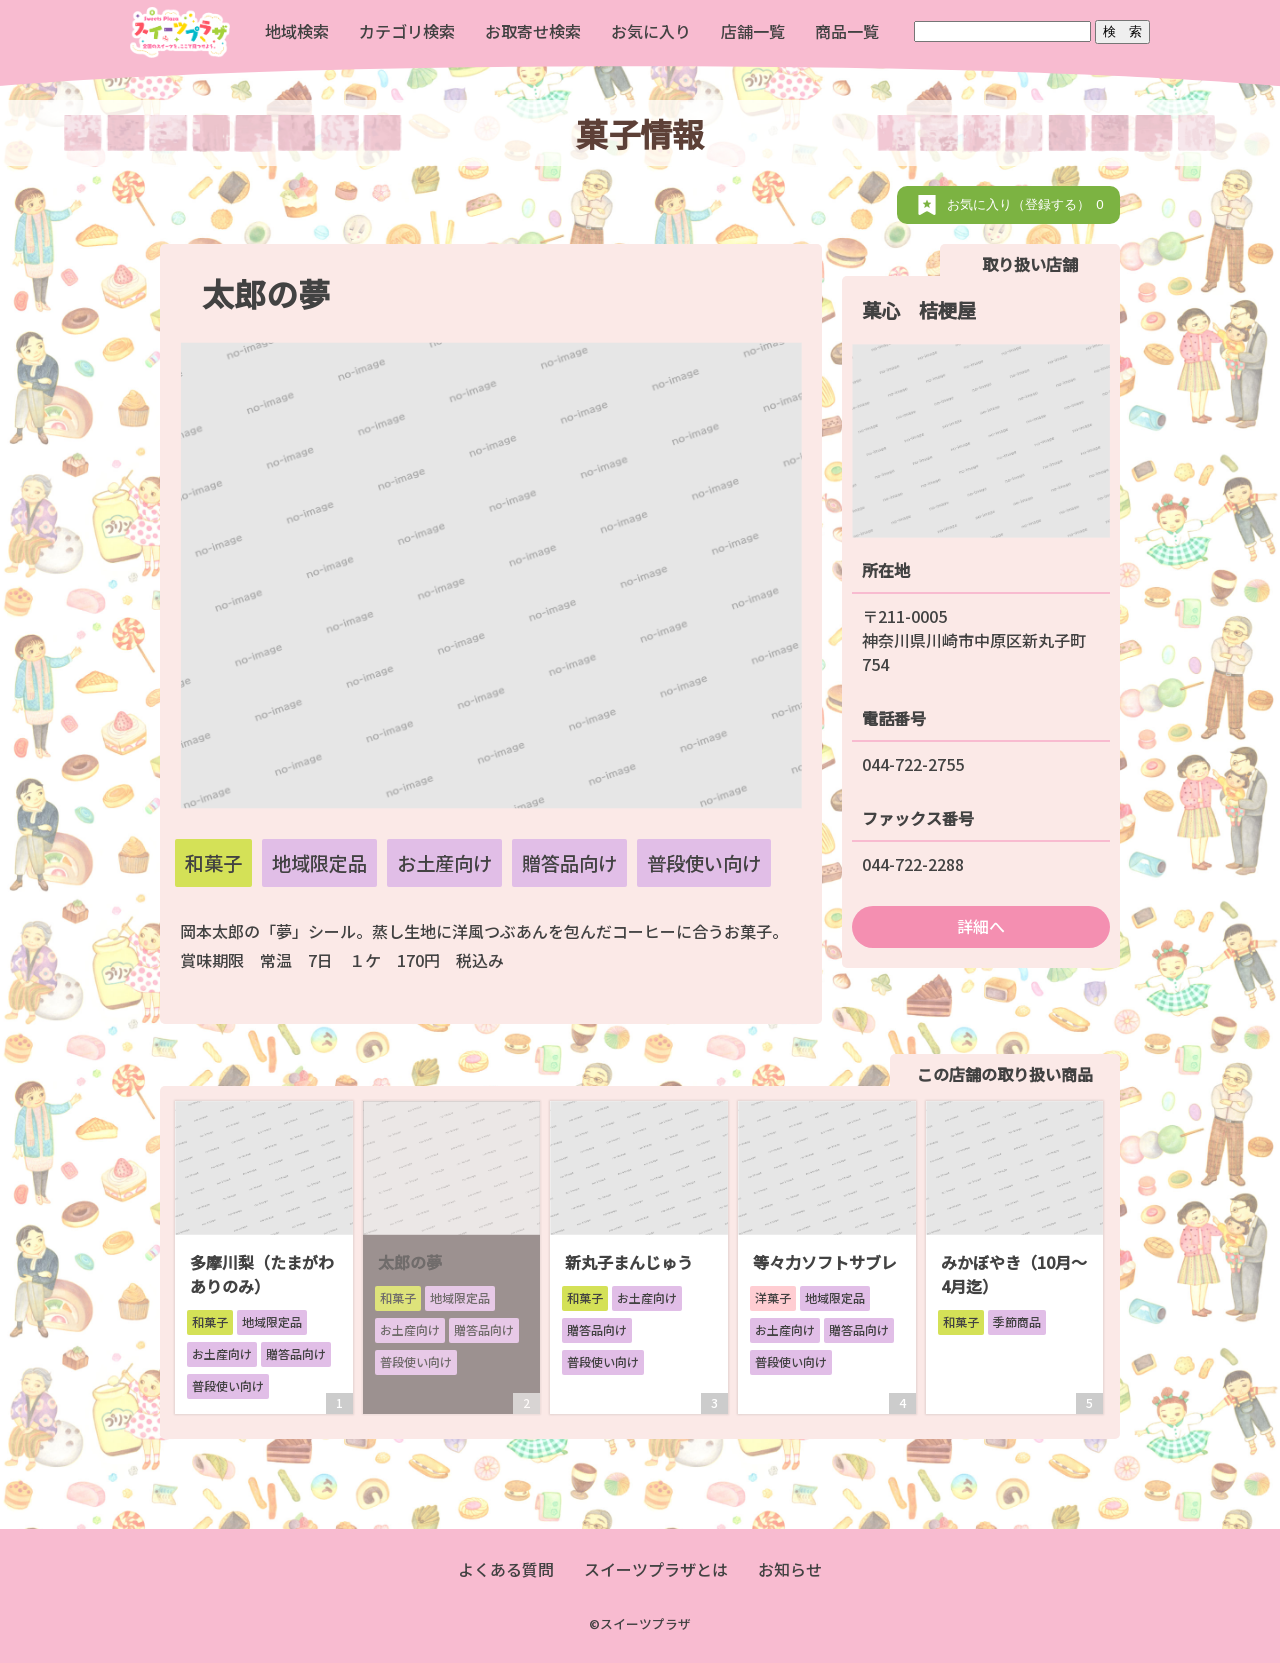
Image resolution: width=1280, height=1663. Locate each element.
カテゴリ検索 (407, 31)
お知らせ (790, 1569)
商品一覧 (847, 31)
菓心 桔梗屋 (919, 310)
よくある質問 (506, 1569)
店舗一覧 (753, 31)
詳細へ (981, 926)
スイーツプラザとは (656, 1569)
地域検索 (297, 31)
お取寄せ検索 (533, 31)
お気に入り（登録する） (1028, 204)
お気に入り (651, 31)
